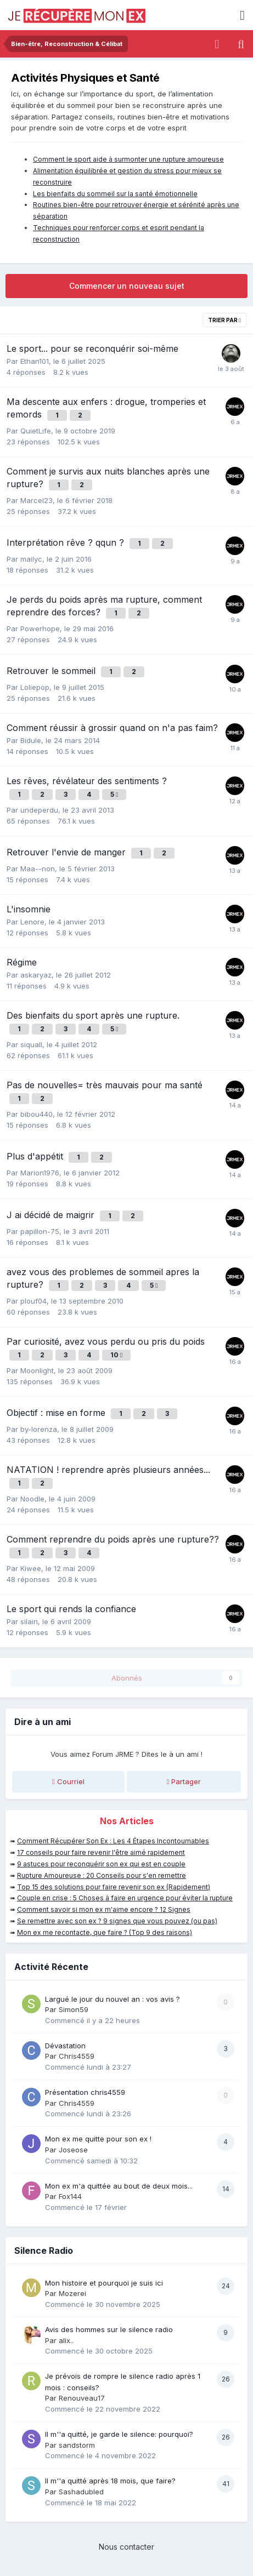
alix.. (66, 2340)
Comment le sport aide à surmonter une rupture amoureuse (128, 159)
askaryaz (36, 974)
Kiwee (30, 1568)
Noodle (32, 1498)
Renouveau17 (82, 2398)
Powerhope (40, 628)
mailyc (31, 559)
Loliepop (34, 687)
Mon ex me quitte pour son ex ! (98, 2138)
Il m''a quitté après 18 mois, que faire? (110, 2480)
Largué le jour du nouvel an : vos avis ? (112, 1999)
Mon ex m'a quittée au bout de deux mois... (119, 2185)
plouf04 (33, 1300)
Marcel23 (36, 500)
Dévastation (65, 2045)
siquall (31, 1044)
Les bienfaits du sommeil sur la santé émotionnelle (115, 194)
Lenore (32, 921)
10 (116, 1355)
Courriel (68, 1781)
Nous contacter (126, 2546)
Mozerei (72, 2293)
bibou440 (36, 1114)
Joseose (73, 2149)
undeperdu (39, 810)
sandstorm (77, 2445)
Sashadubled (81, 2491)
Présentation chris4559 (85, 2092)
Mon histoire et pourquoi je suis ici (104, 2282)
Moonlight (37, 1370)
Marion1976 (39, 1172)
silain (29, 1621)
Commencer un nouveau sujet (126, 285)
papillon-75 (39, 1231)
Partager (183, 1781)
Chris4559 (76, 2056)
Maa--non (37, 868)
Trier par (224, 320)
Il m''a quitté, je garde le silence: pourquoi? (119, 2434)
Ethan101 (34, 361)
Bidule (30, 740)
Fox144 (70, 2196)
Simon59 (73, 2009)
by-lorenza (38, 1429)
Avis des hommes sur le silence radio (109, 2329)
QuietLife (35, 430)
